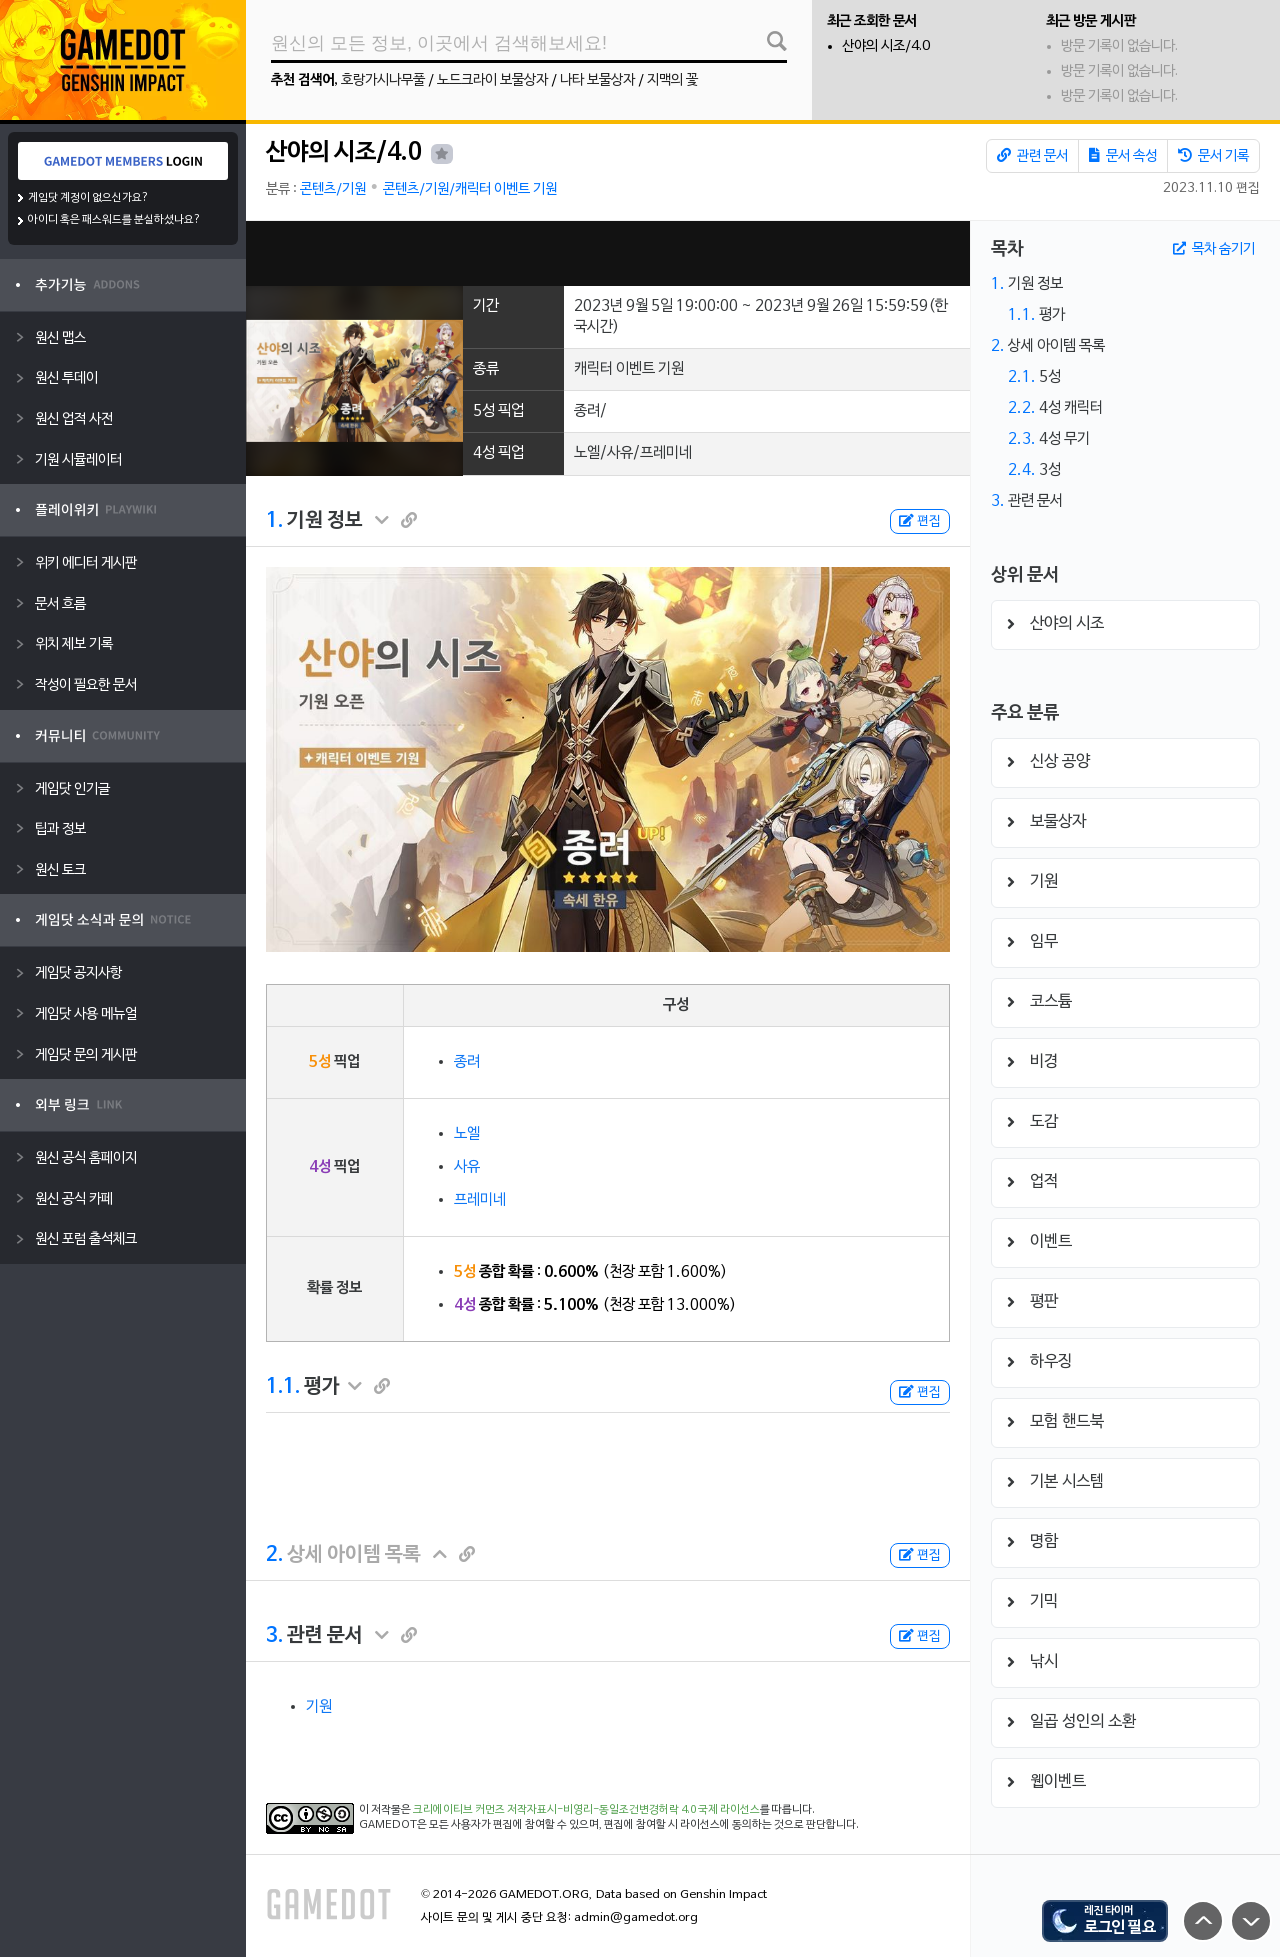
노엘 (467, 1134)
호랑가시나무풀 (383, 80)
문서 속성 (1123, 156)
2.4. (1022, 470)
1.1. (283, 1387)
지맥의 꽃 (672, 80)
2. (274, 1555)
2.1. (1022, 377)
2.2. (1022, 408)
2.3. (1022, 439)
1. (274, 521)
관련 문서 (1032, 156)
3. (274, 1636)
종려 (467, 1062)
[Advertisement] (608, 253)
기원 (319, 1707)
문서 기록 (1213, 156)
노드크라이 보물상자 (492, 80)
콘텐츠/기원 (333, 189)
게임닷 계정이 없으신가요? (88, 198)
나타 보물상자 (597, 80)
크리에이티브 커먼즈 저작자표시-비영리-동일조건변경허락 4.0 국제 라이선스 (586, 1810)
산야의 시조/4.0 (886, 46)
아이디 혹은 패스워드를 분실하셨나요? (114, 220)
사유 (467, 1167)
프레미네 (480, 1200)
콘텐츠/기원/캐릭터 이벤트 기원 (470, 189)
